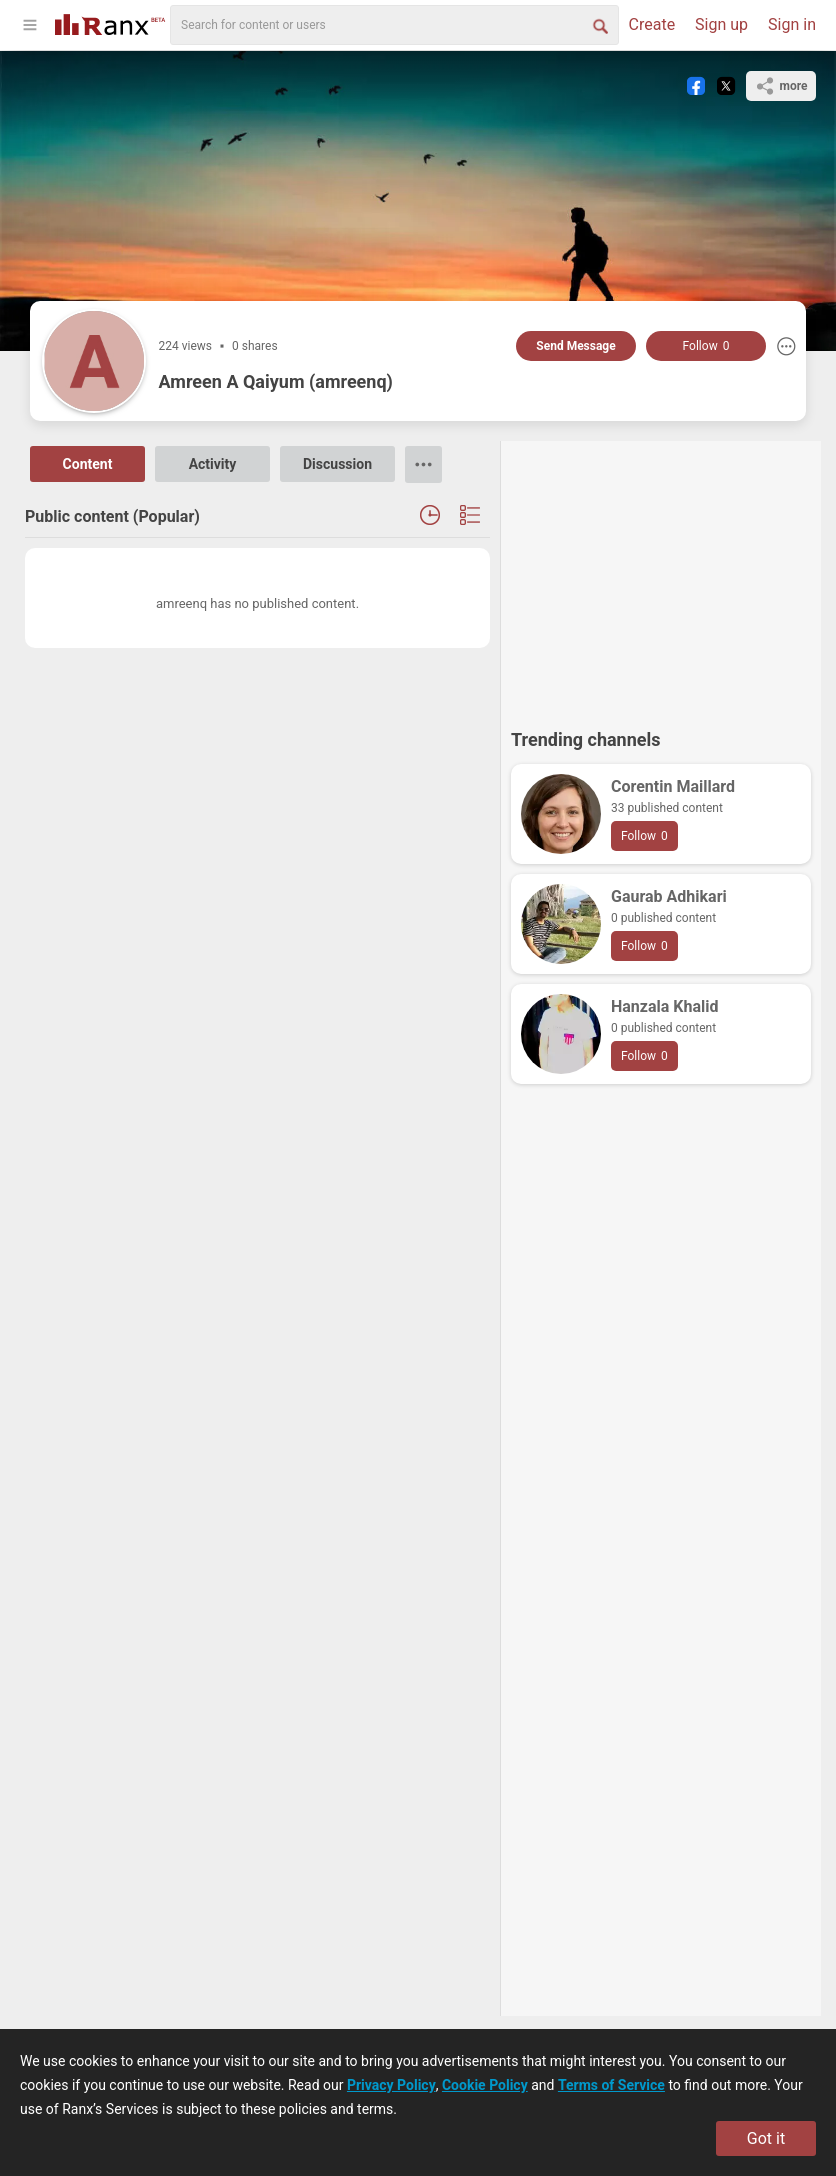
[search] (394, 25)
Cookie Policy (485, 2085)
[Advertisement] (661, 576)
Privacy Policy (391, 2085)
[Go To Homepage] (110, 22)
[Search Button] (599, 25)
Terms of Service (611, 2085)
